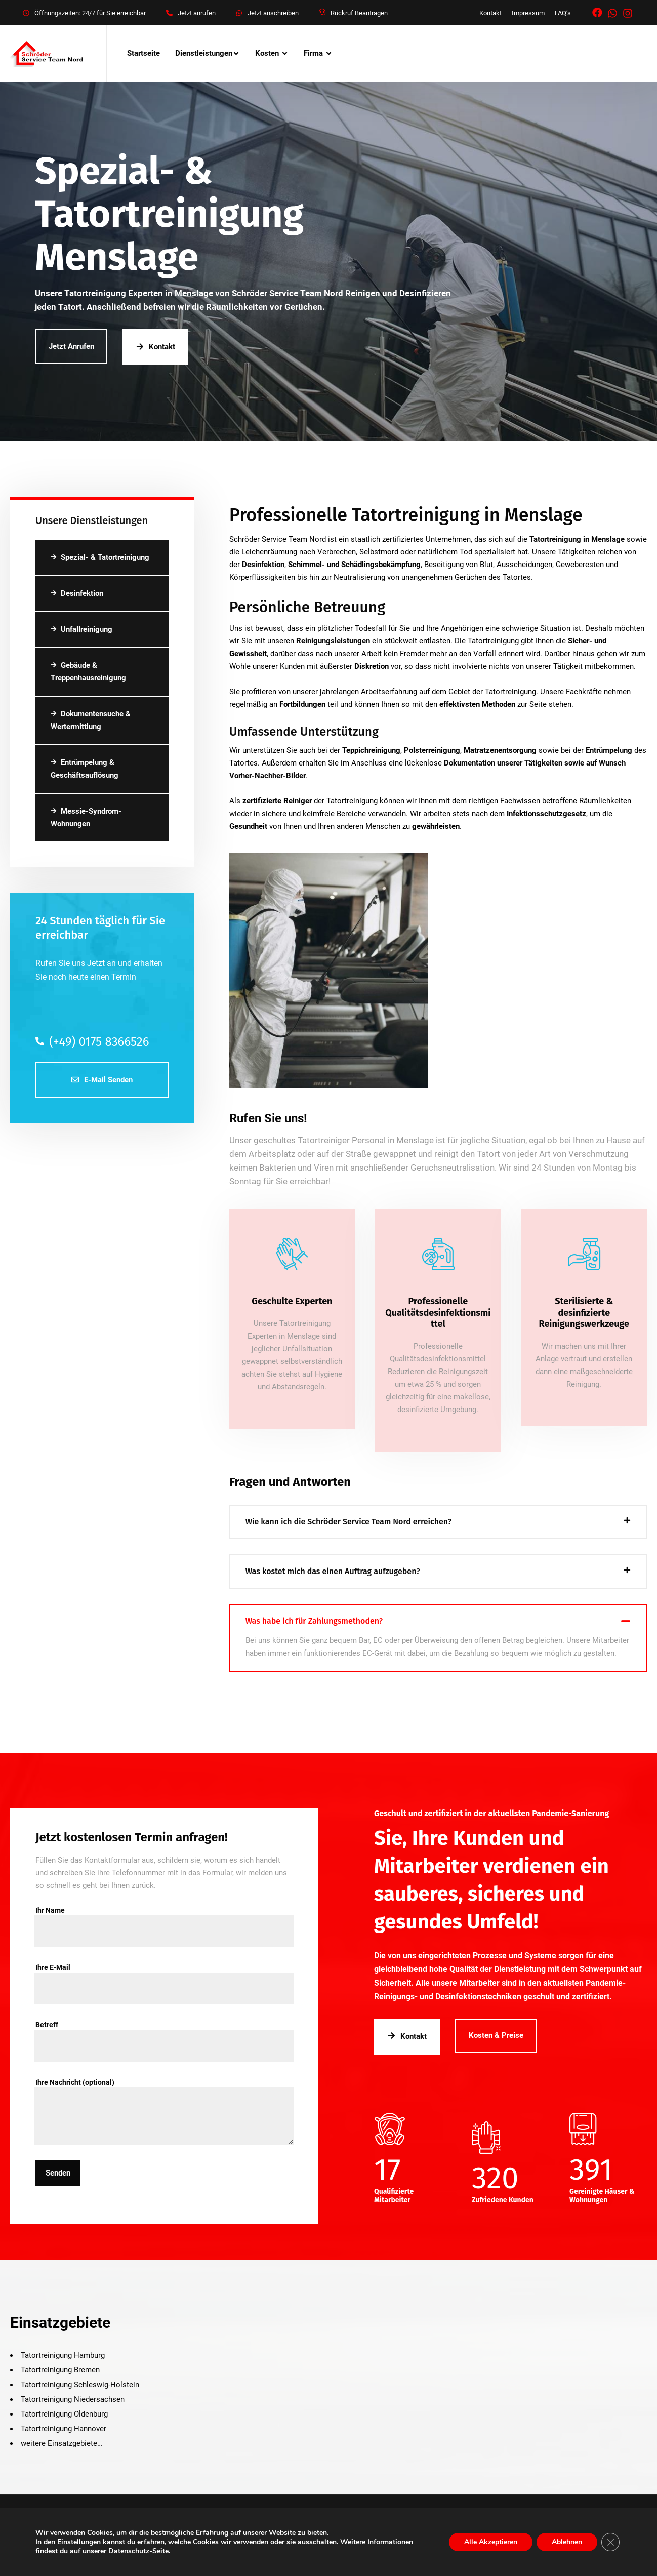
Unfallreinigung (81, 629)
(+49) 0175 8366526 (92, 1042)
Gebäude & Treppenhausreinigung (88, 671)
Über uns (25, 2544)
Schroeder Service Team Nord (258, 2526)
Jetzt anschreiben (273, 13)
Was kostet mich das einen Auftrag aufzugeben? (332, 1571)
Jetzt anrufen (197, 13)
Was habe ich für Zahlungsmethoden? (314, 1621)
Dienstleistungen (203, 53)
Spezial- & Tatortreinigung (100, 557)
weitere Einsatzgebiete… (61, 2443)
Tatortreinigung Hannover (63, 2428)
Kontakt (490, 13)
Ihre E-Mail (164, 1973)
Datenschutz (156, 2544)
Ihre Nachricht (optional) (164, 2088)
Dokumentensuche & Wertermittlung (91, 720)
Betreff (164, 2030)
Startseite (143, 53)
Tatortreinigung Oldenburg (64, 2414)
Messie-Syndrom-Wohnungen (86, 817)
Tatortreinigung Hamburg (63, 2355)
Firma (313, 53)
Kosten (267, 53)
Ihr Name (164, 1916)
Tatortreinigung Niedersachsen (73, 2399)
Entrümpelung (609, 750)
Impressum (528, 13)
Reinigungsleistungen (333, 641)
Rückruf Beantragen (359, 13)
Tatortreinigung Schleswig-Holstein (80, 2384)
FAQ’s (563, 13)
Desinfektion (77, 593)
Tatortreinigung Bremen (60, 2369)
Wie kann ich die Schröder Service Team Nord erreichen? (348, 1521)
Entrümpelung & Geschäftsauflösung (84, 769)
